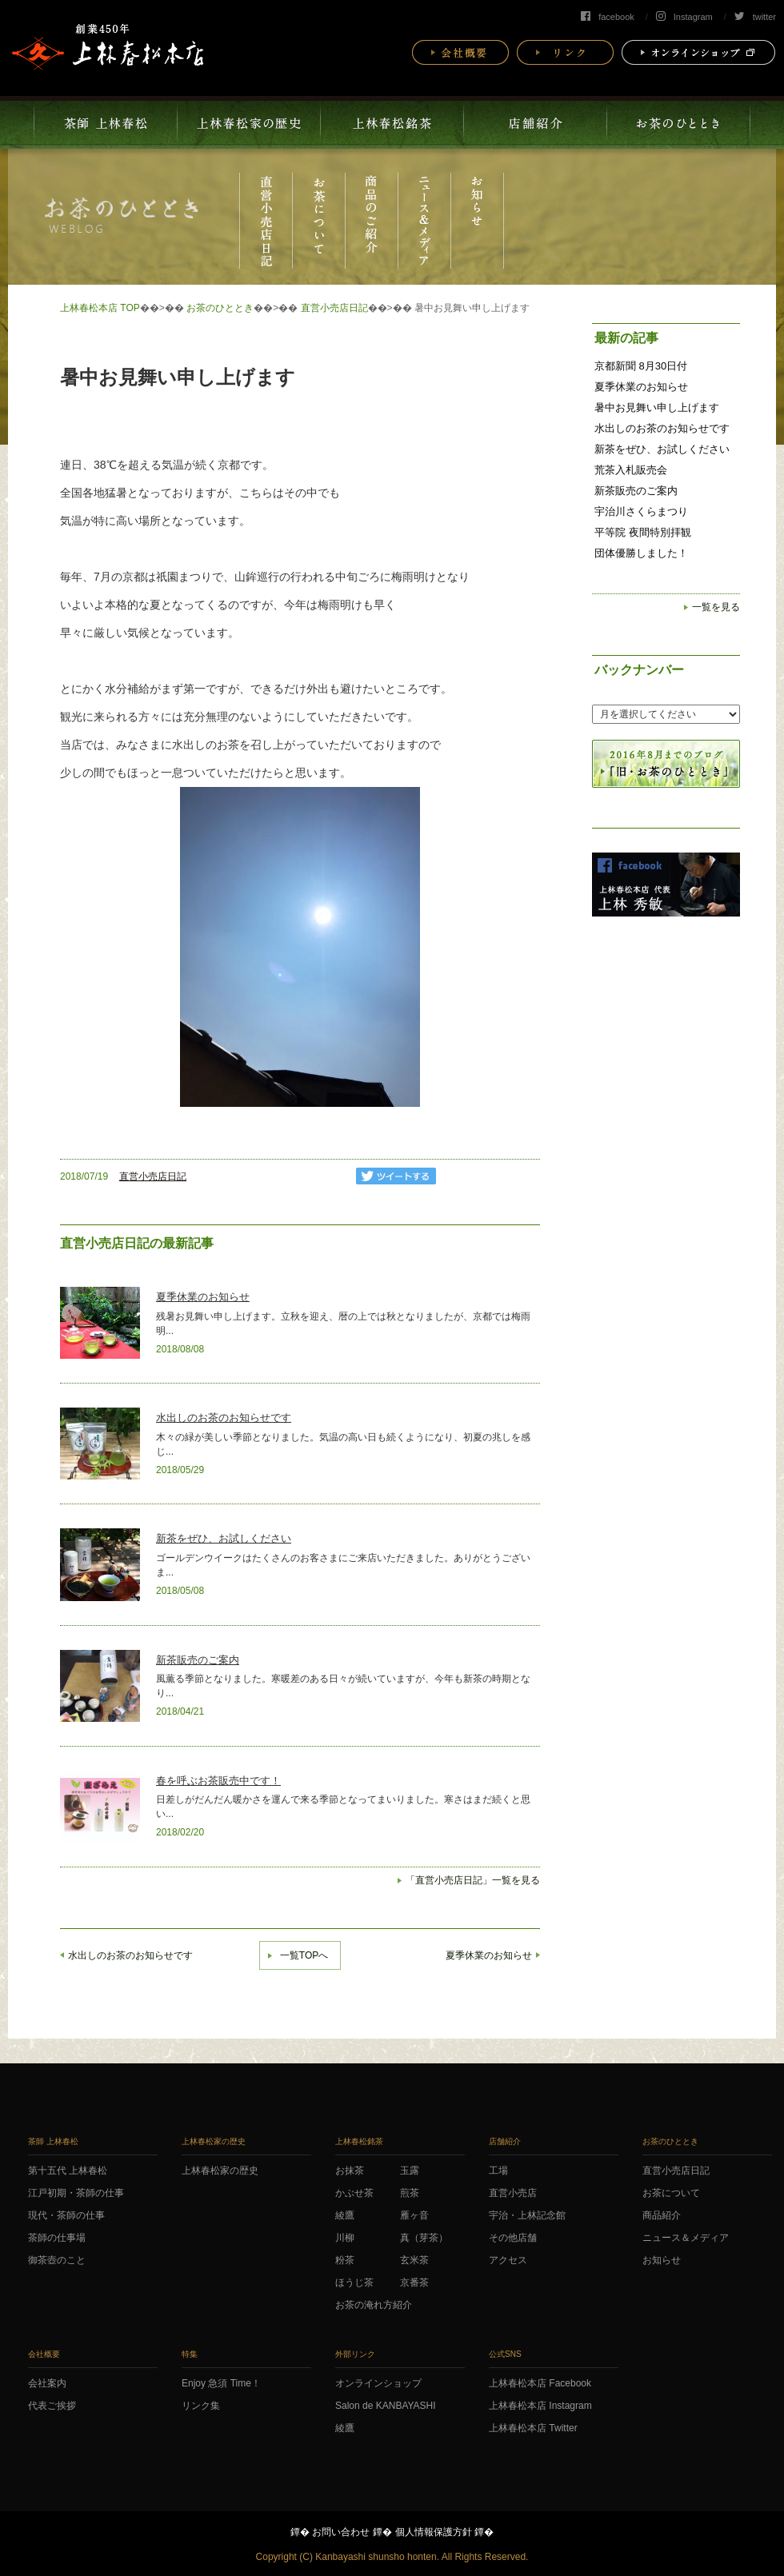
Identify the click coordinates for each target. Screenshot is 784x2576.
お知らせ (661, 2260)
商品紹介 (661, 2215)
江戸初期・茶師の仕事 (76, 2193)
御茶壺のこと (57, 2260)
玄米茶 (414, 2260)
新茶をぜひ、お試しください (223, 1538)
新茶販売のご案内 (197, 1660)
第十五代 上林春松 (67, 2170)
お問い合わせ (341, 2532)
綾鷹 (344, 2215)
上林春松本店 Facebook (540, 2383)
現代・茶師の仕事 (66, 2215)
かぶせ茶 (354, 2193)
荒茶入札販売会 (630, 470)
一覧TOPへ (304, 1955)
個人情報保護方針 (433, 2532)
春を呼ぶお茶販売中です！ (218, 1781)
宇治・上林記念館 (527, 2215)
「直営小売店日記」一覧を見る (473, 1880)
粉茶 (344, 2260)
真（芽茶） (424, 2237)
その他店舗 (513, 2237)
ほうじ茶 (354, 2282)
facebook (607, 17)
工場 (498, 2170)
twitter (755, 17)
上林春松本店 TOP (100, 308)
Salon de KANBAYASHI (385, 2405)
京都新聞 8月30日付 (640, 366)
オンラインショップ (378, 2383)
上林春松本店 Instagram (540, 2405)
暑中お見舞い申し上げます (656, 407)
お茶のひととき (220, 308)
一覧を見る (716, 607)
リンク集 (201, 2405)
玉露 (409, 2170)
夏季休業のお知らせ (203, 1297)
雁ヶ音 (414, 2215)
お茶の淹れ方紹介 (373, 2304)
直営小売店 (513, 2193)
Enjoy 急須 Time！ (221, 2383)
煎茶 (409, 2193)
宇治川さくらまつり (641, 511)
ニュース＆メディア (685, 2237)
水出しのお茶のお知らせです (223, 1418)
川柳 (344, 2237)
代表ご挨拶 (52, 2405)
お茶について (671, 2193)
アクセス (508, 2260)
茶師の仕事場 (57, 2237)
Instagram (684, 17)
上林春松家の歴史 (220, 2170)
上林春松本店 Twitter (533, 2428)
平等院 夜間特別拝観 (642, 532)
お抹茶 (349, 2170)
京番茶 (414, 2282)
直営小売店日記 (334, 308)
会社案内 (47, 2383)
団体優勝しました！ (641, 553)
